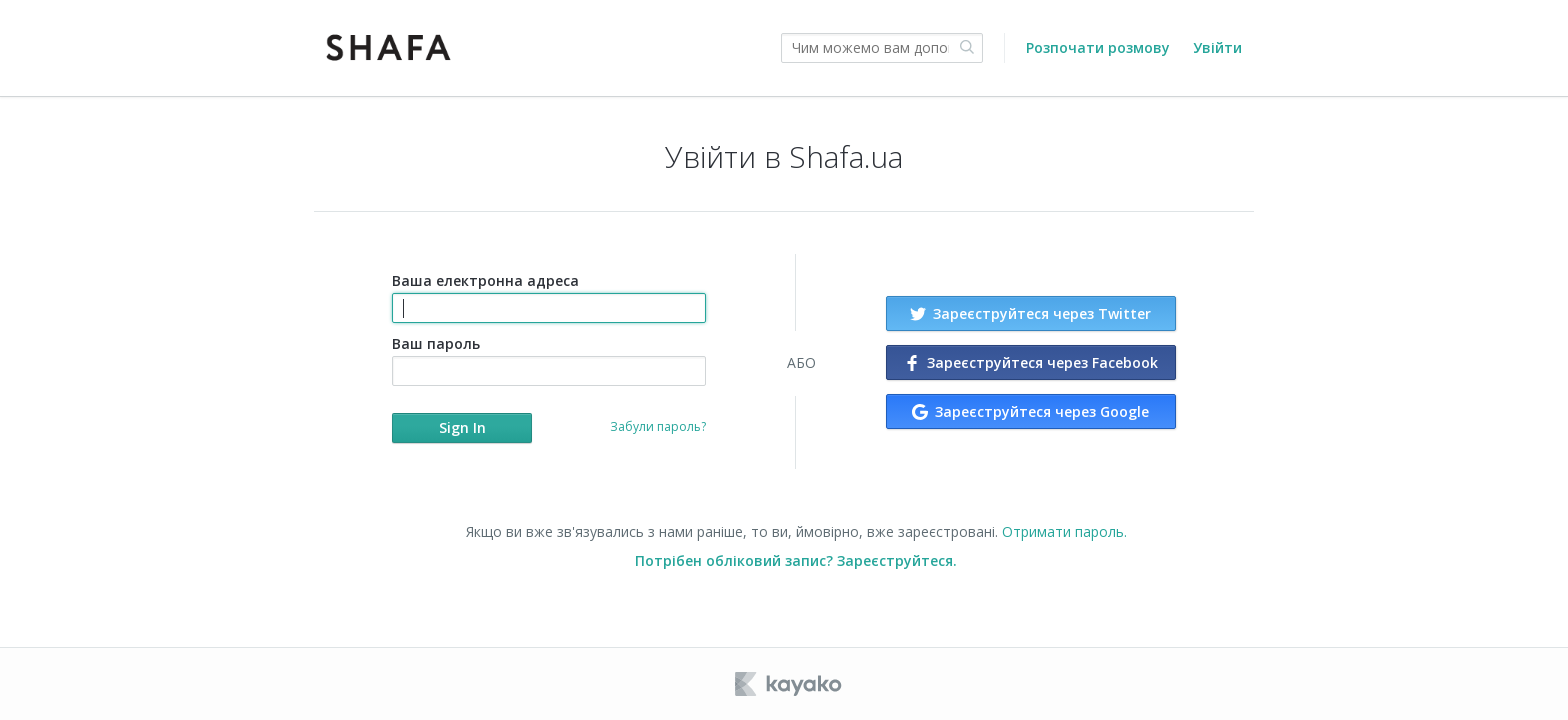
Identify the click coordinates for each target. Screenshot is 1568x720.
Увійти (1217, 47)
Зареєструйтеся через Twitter (1030, 313)
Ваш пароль (548, 360)
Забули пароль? (658, 426)
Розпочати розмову (1098, 47)
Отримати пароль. (1064, 531)
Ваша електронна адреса (548, 297)
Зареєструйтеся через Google (1030, 411)
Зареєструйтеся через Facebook (1031, 362)
